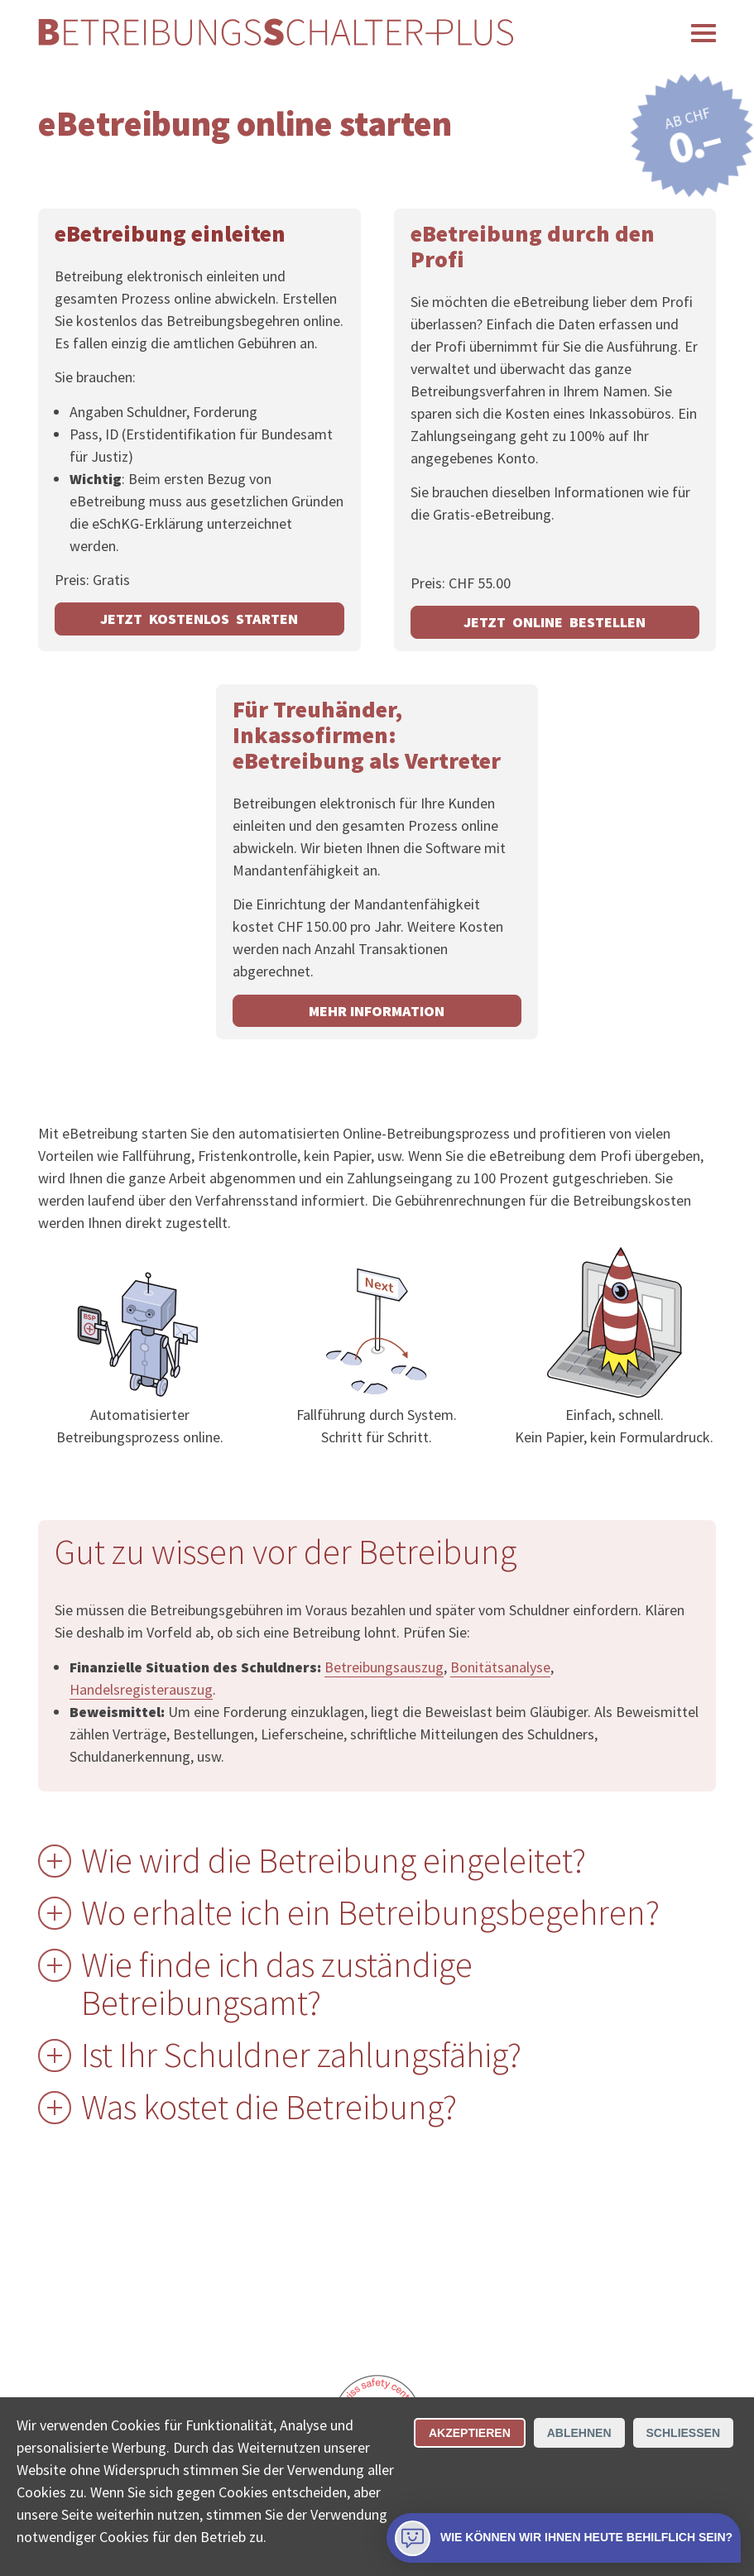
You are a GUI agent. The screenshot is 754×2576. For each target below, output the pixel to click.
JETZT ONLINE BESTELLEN (554, 621)
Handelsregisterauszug (141, 1689)
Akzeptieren (470, 2432)
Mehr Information (376, 1010)
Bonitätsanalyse (500, 1667)
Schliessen (683, 2432)
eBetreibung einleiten (170, 233)
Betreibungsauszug (384, 1667)
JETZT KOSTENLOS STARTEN (199, 618)
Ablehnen (579, 2432)
